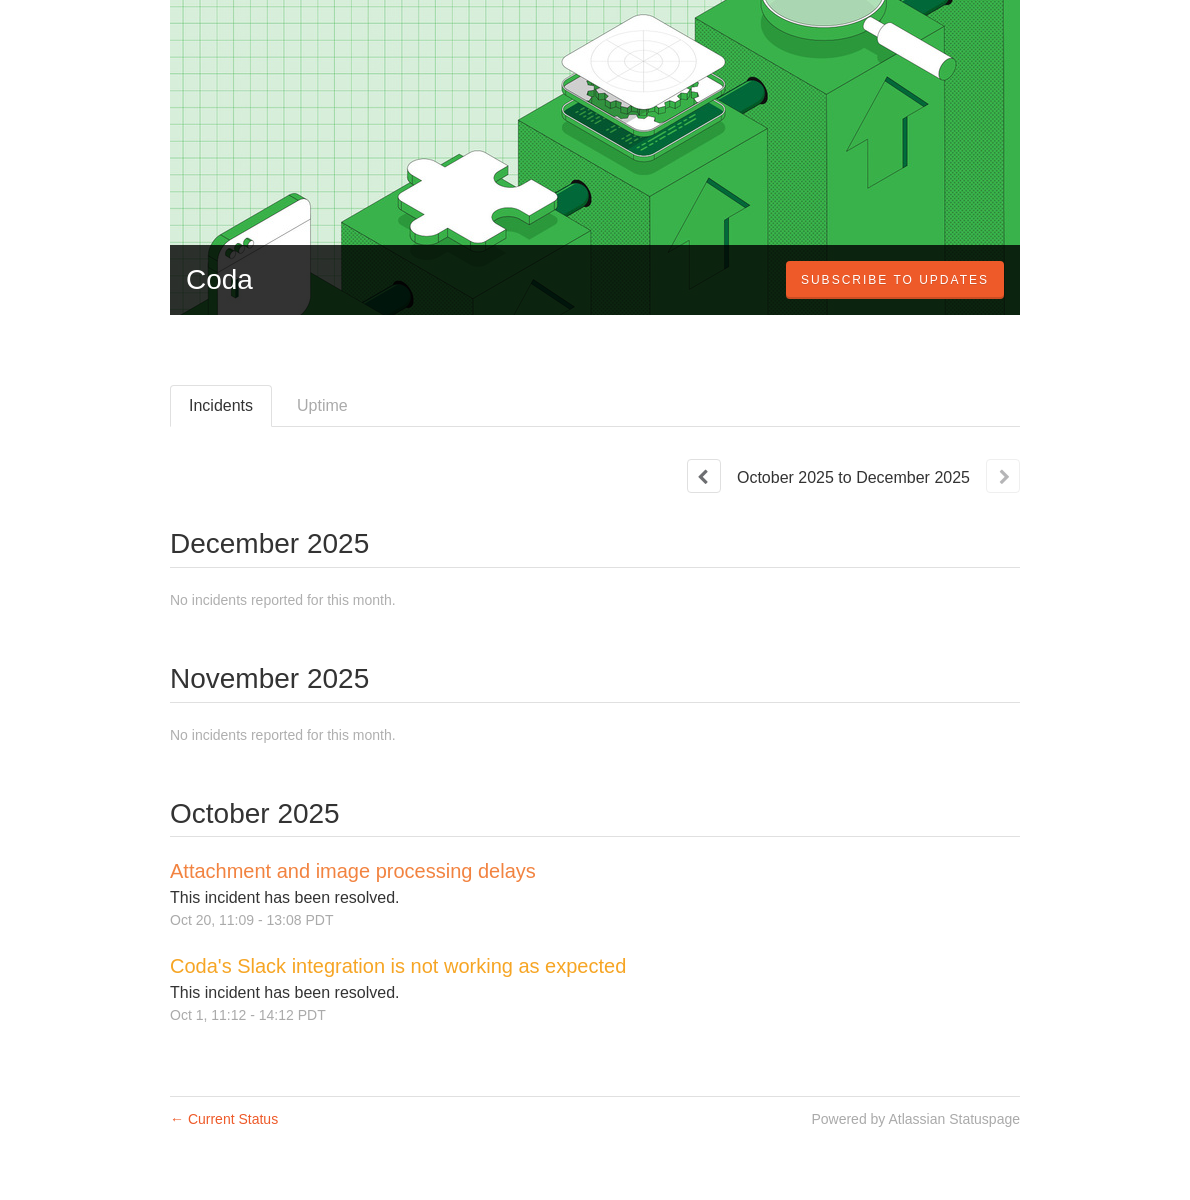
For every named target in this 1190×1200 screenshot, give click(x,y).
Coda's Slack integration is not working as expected (398, 966)
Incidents (221, 405)
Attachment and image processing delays (353, 871)
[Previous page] (704, 476)
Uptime (322, 405)
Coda (219, 279)
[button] (895, 280)
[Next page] (1003, 476)
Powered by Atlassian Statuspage (915, 1119)
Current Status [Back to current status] (224, 1119)
